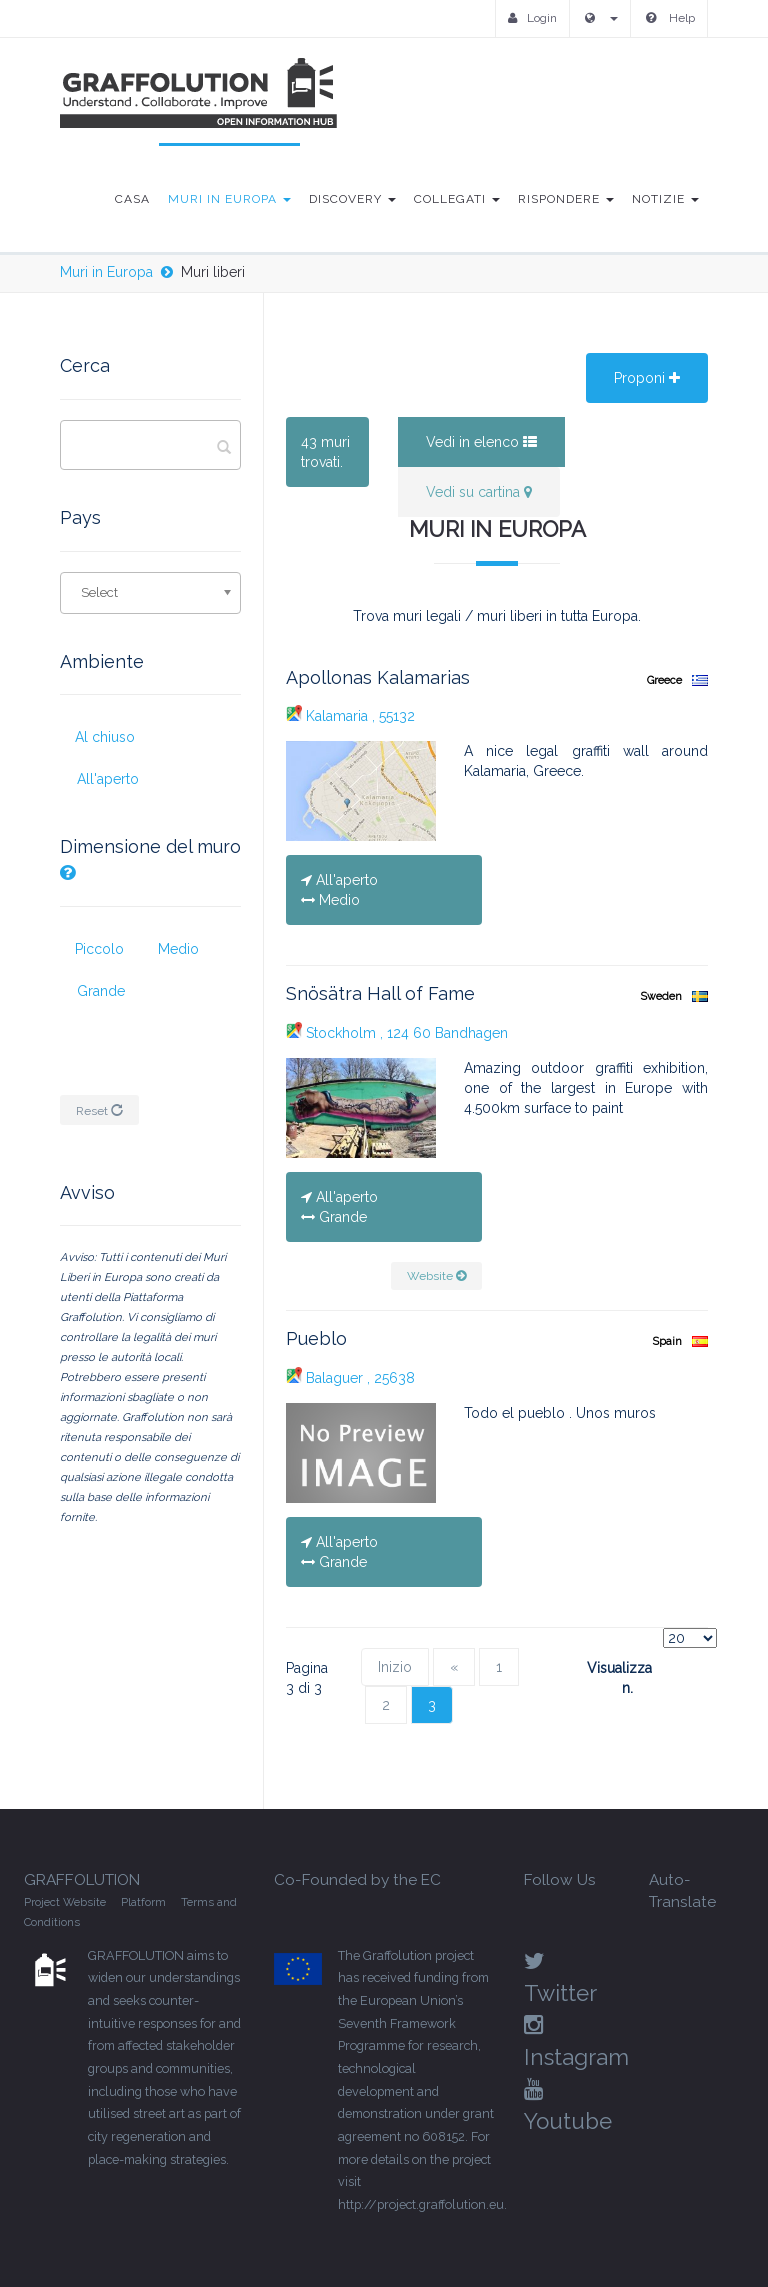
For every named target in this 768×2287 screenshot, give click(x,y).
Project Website (65, 1902)
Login (532, 18)
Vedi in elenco (481, 442)
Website (436, 1276)
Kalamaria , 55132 (350, 716)
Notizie (665, 199)
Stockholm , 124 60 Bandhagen (397, 1033)
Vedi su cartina (479, 492)
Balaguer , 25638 (350, 1378)
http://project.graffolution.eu (421, 2204)
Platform (143, 1902)
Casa (132, 199)
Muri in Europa (229, 199)
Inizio (395, 1667)
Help (670, 18)
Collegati (457, 199)
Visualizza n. (609, 1678)
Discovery (352, 199)
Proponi (647, 378)
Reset (99, 1111)
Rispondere (566, 199)
